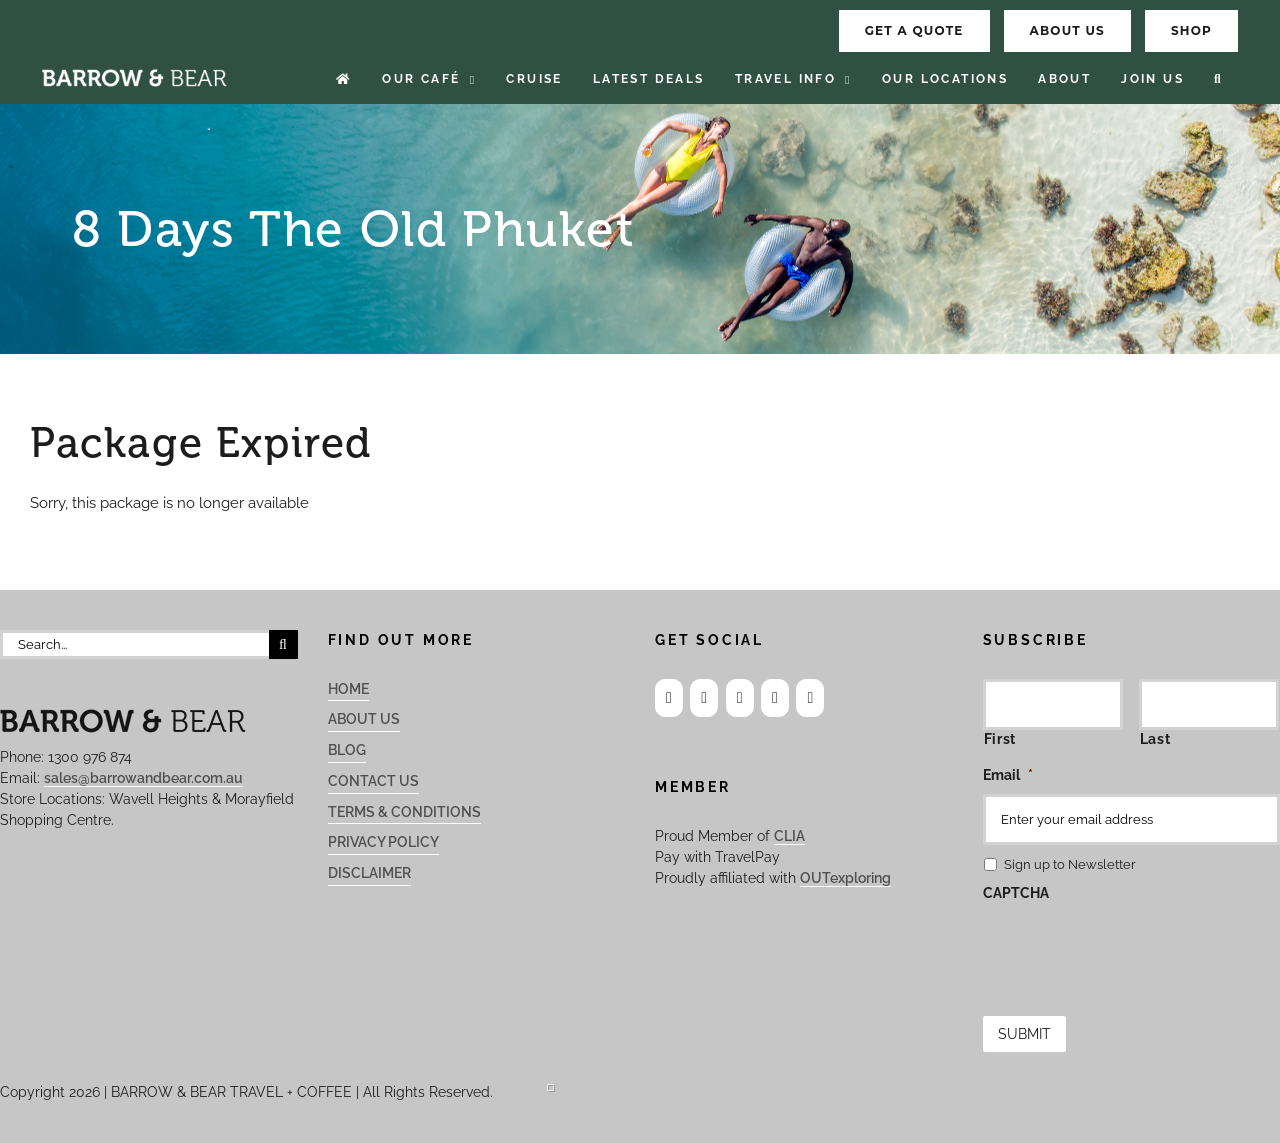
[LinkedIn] (740, 698)
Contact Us (373, 781)
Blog (347, 750)
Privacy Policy (383, 842)
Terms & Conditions (404, 812)
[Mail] (775, 698)
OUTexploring (845, 878)
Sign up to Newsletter (1070, 864)
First (1000, 739)
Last (1155, 739)
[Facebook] (669, 698)
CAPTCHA (1016, 893)
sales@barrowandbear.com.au (143, 778)
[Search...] (134, 644)
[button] (1218, 79)
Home (348, 689)
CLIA (789, 836)
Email (1008, 775)
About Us (364, 719)
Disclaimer (369, 873)
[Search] (283, 644)
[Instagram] (704, 698)
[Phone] (810, 698)
